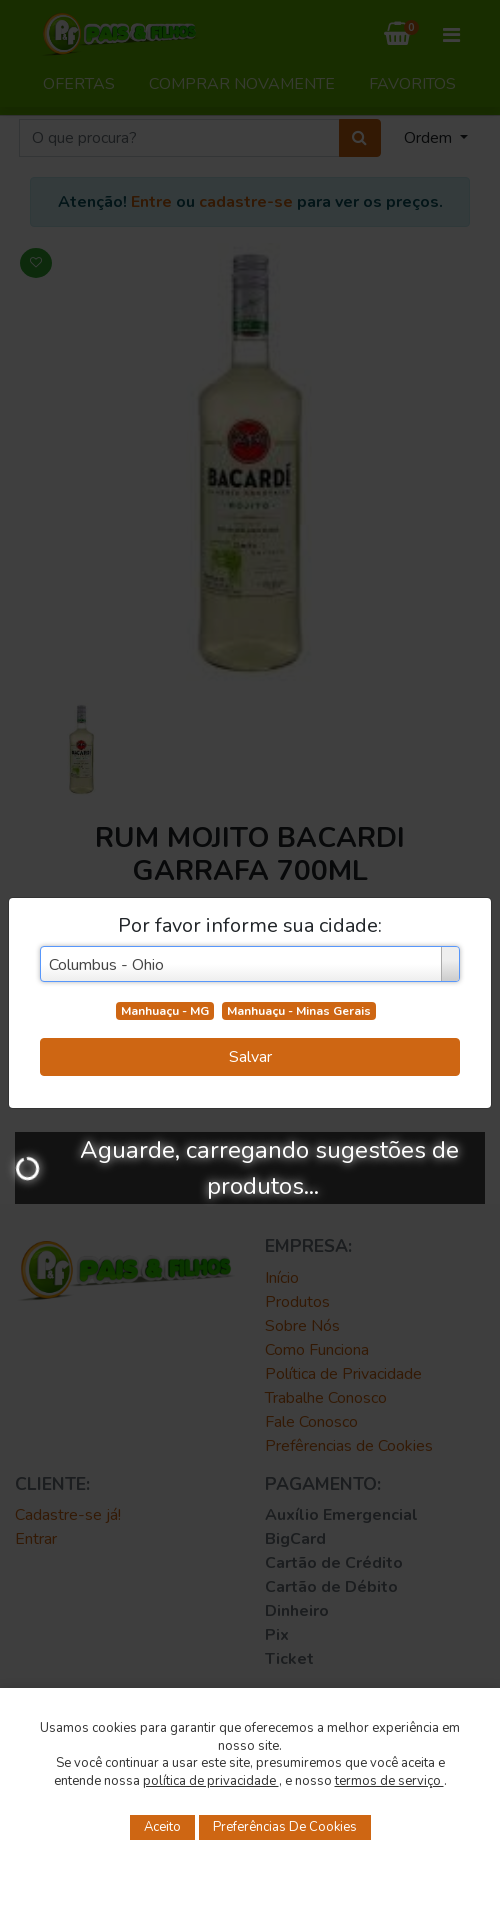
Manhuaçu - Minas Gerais (299, 1011)
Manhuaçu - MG (165, 1011)
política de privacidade (211, 1781)
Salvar (250, 1057)
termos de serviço (389, 1781)
